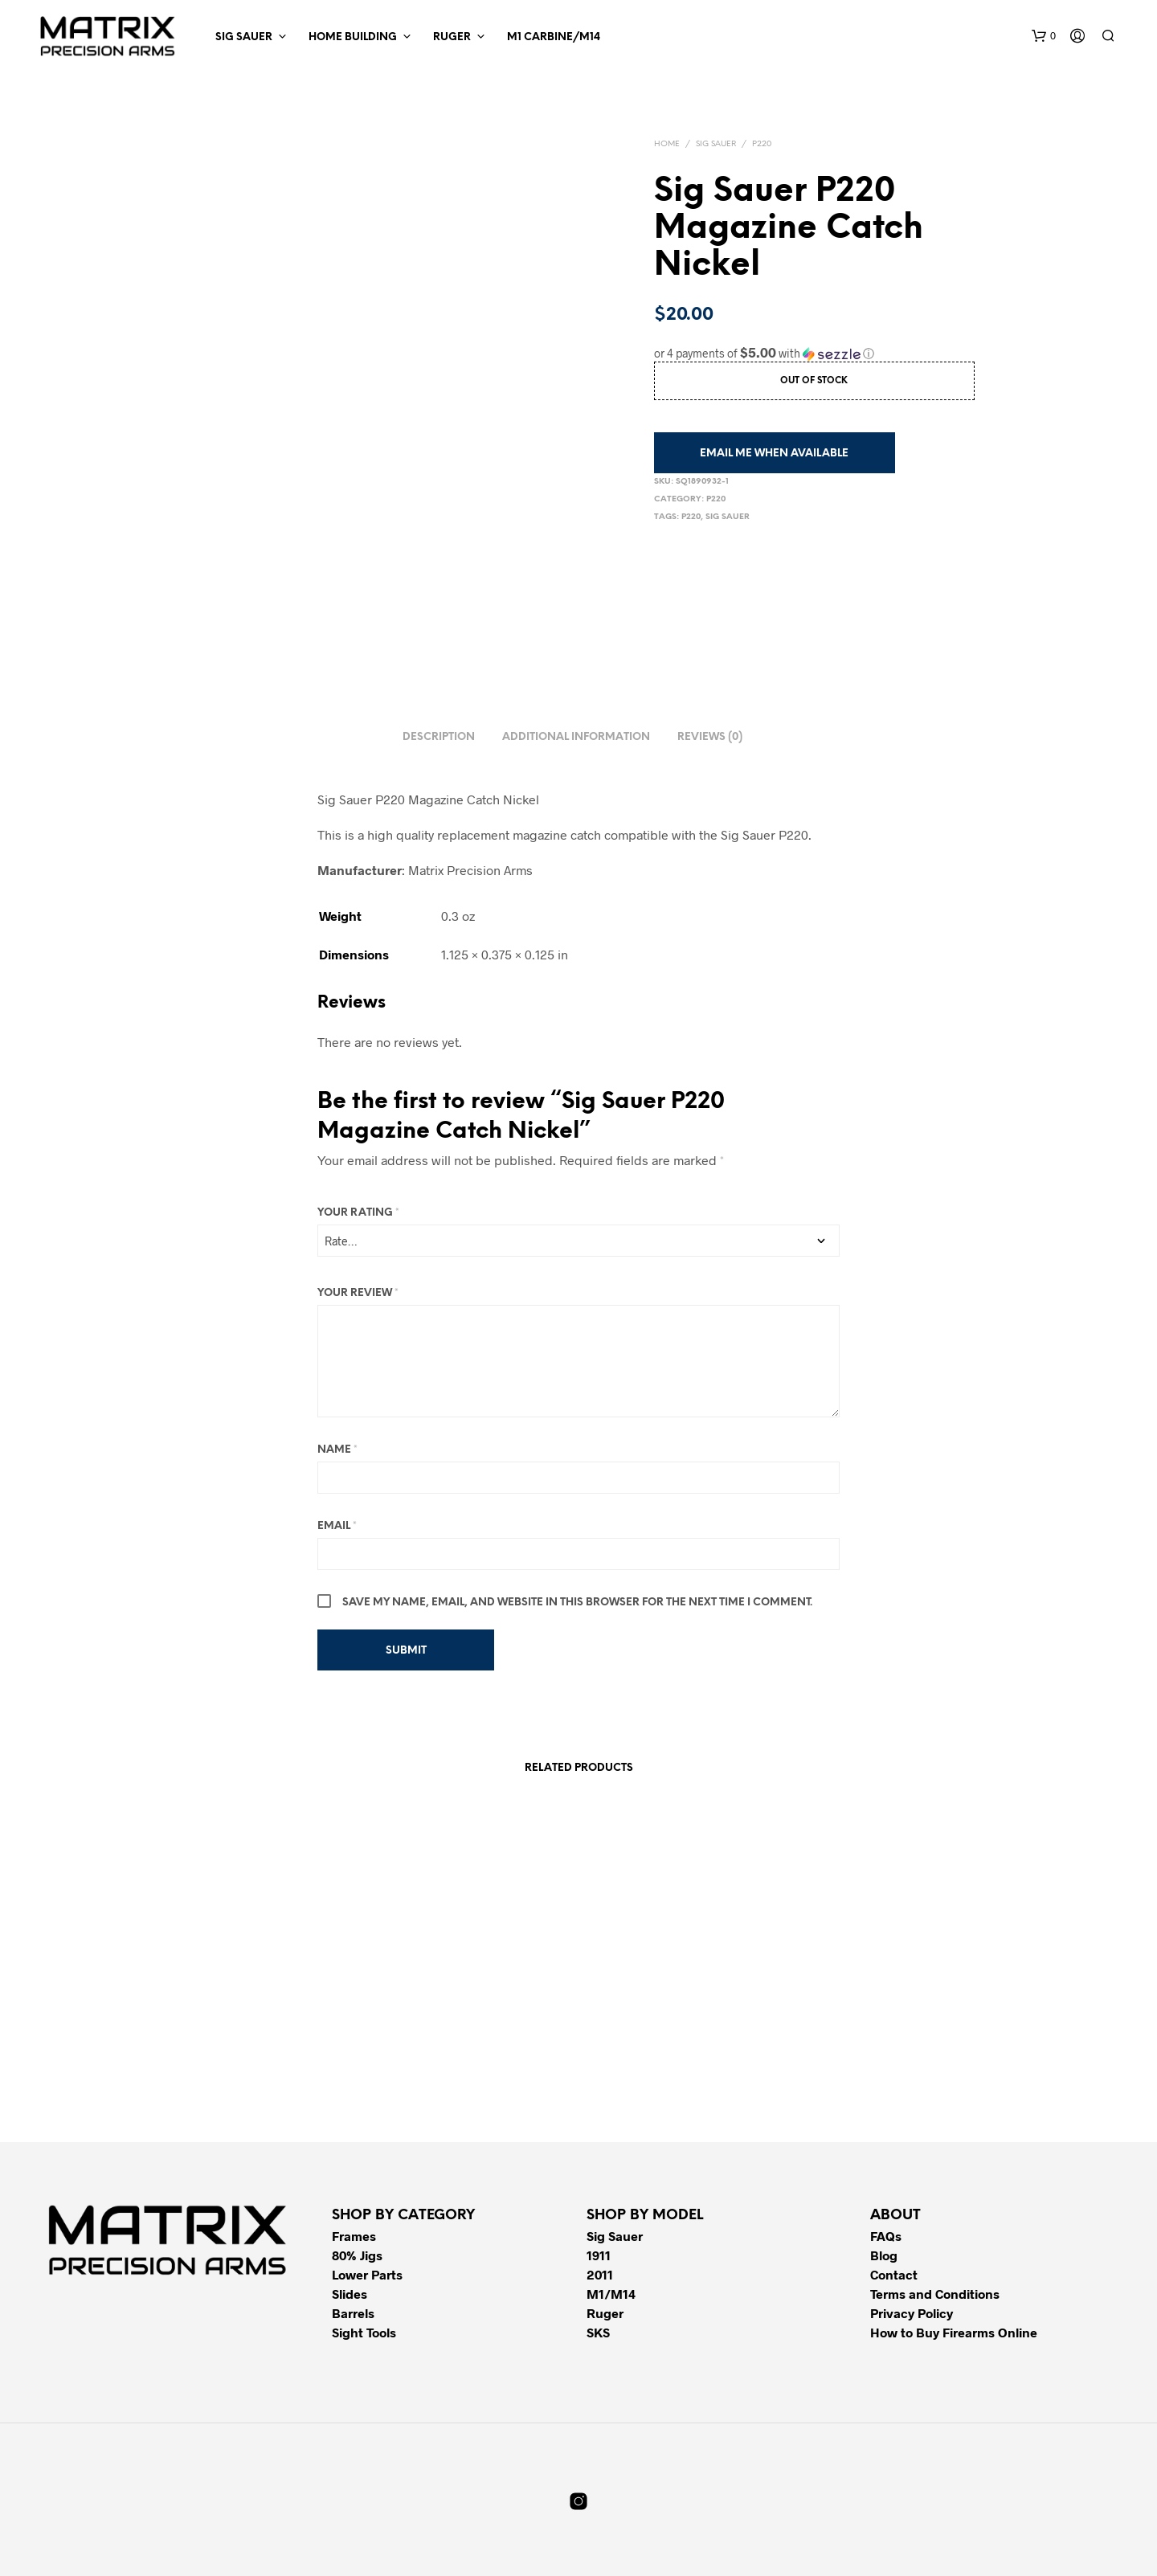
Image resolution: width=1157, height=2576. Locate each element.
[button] (1044, 36)
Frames (354, 2235)
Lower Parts (367, 2274)
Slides (349, 2293)
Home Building (353, 37)
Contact (894, 2274)
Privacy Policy (911, 2312)
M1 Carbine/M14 (553, 37)
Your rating (358, 1213)
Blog (883, 2255)
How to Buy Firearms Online (953, 2332)
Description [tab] (439, 737)
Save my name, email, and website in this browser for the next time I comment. (577, 1602)
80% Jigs (357, 2255)
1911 (599, 2255)
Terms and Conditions (935, 2293)
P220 (761, 144)
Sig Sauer (243, 37)
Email (337, 1526)
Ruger (452, 37)
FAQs (885, 2235)
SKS (598, 2332)
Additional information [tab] (576, 737)
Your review (358, 1293)
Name (337, 1450)
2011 (600, 2274)
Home (667, 144)
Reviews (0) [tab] (709, 737)
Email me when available (774, 453)
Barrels (353, 2312)
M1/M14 (611, 2293)
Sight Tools (364, 2332)
